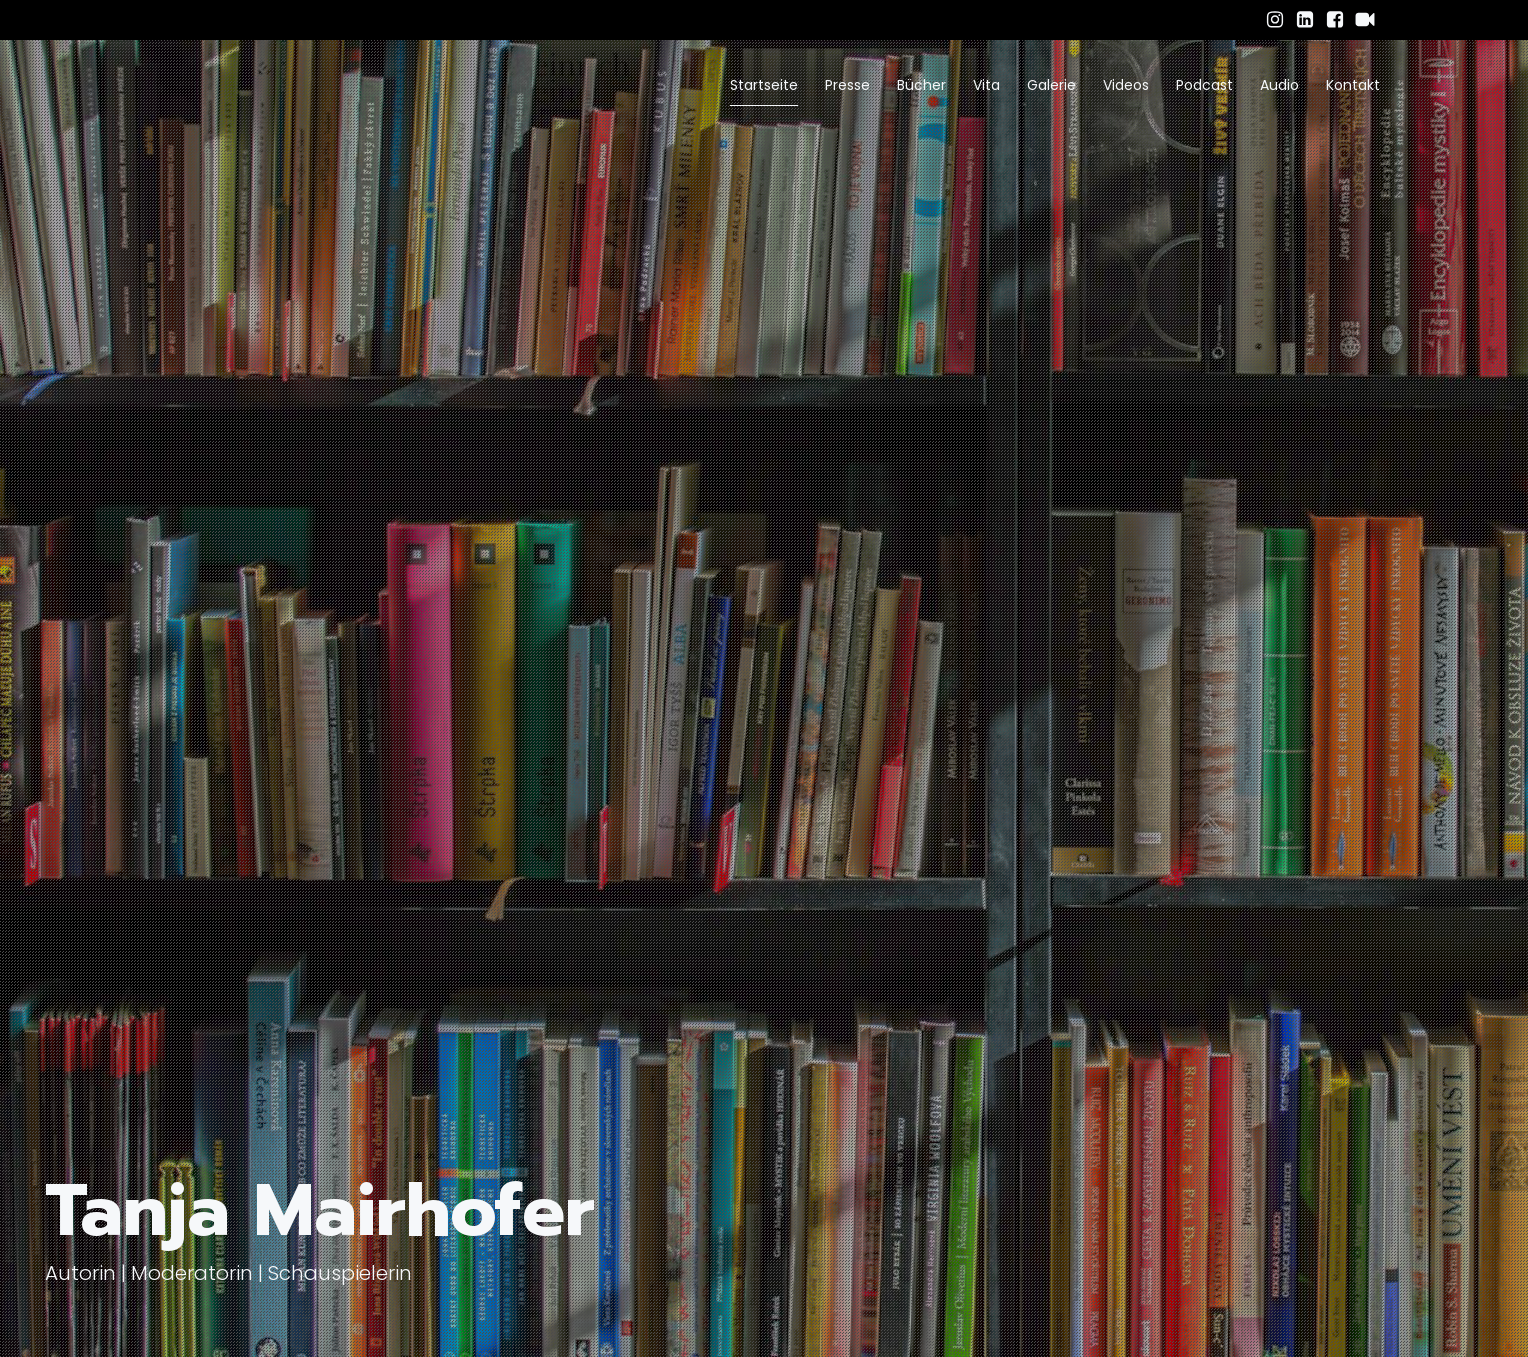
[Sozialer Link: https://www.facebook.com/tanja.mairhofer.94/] (1335, 20)
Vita (986, 85)
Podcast (1204, 85)
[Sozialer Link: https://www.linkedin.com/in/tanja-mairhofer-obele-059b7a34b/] (1305, 20)
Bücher (921, 85)
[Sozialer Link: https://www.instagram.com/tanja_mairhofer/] (1275, 20)
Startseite (764, 85)
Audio (1279, 85)
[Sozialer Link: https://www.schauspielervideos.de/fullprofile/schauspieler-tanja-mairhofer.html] (1365, 20)
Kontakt (1353, 85)
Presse (847, 85)
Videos (1126, 85)
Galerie (1051, 85)
